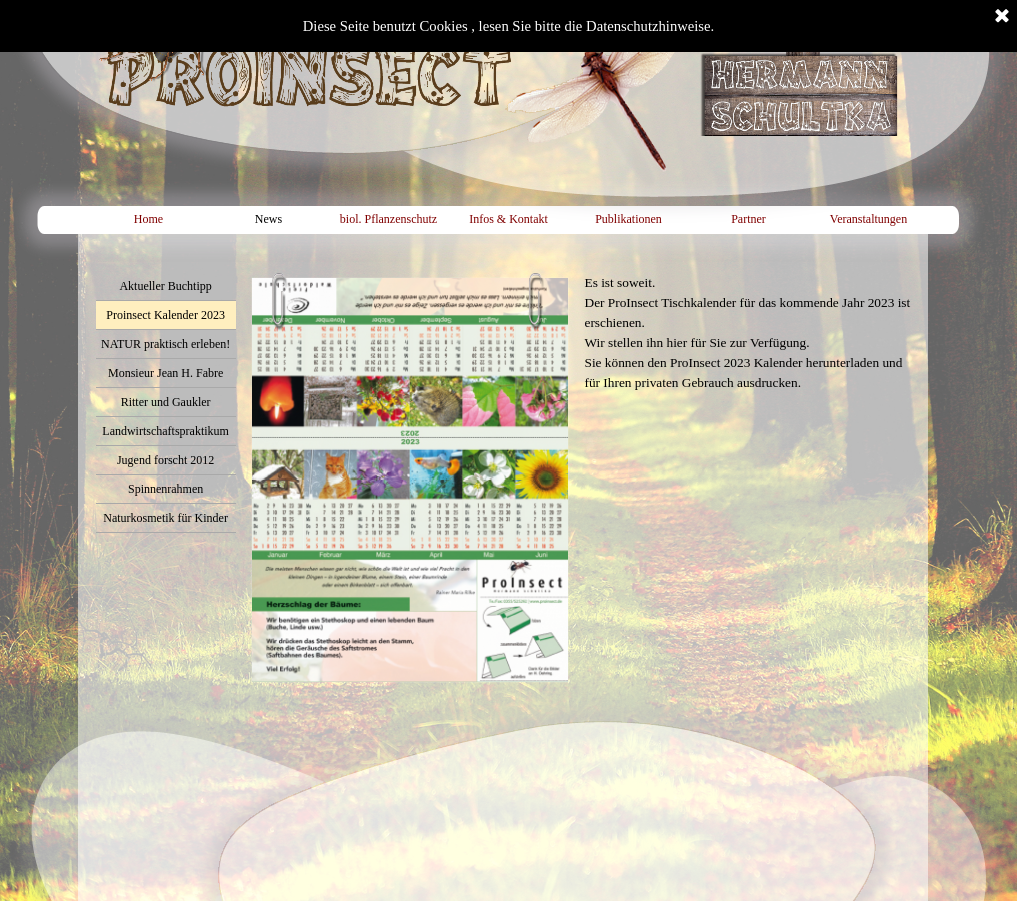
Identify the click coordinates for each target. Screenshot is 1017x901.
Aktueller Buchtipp (165, 286)
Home (148, 219)
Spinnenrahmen (165, 489)
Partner (748, 219)
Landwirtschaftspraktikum (165, 431)
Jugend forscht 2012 (165, 460)
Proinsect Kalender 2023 (165, 315)
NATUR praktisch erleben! (165, 344)
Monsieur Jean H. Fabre (165, 373)
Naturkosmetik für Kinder (165, 518)
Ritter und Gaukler (166, 402)
